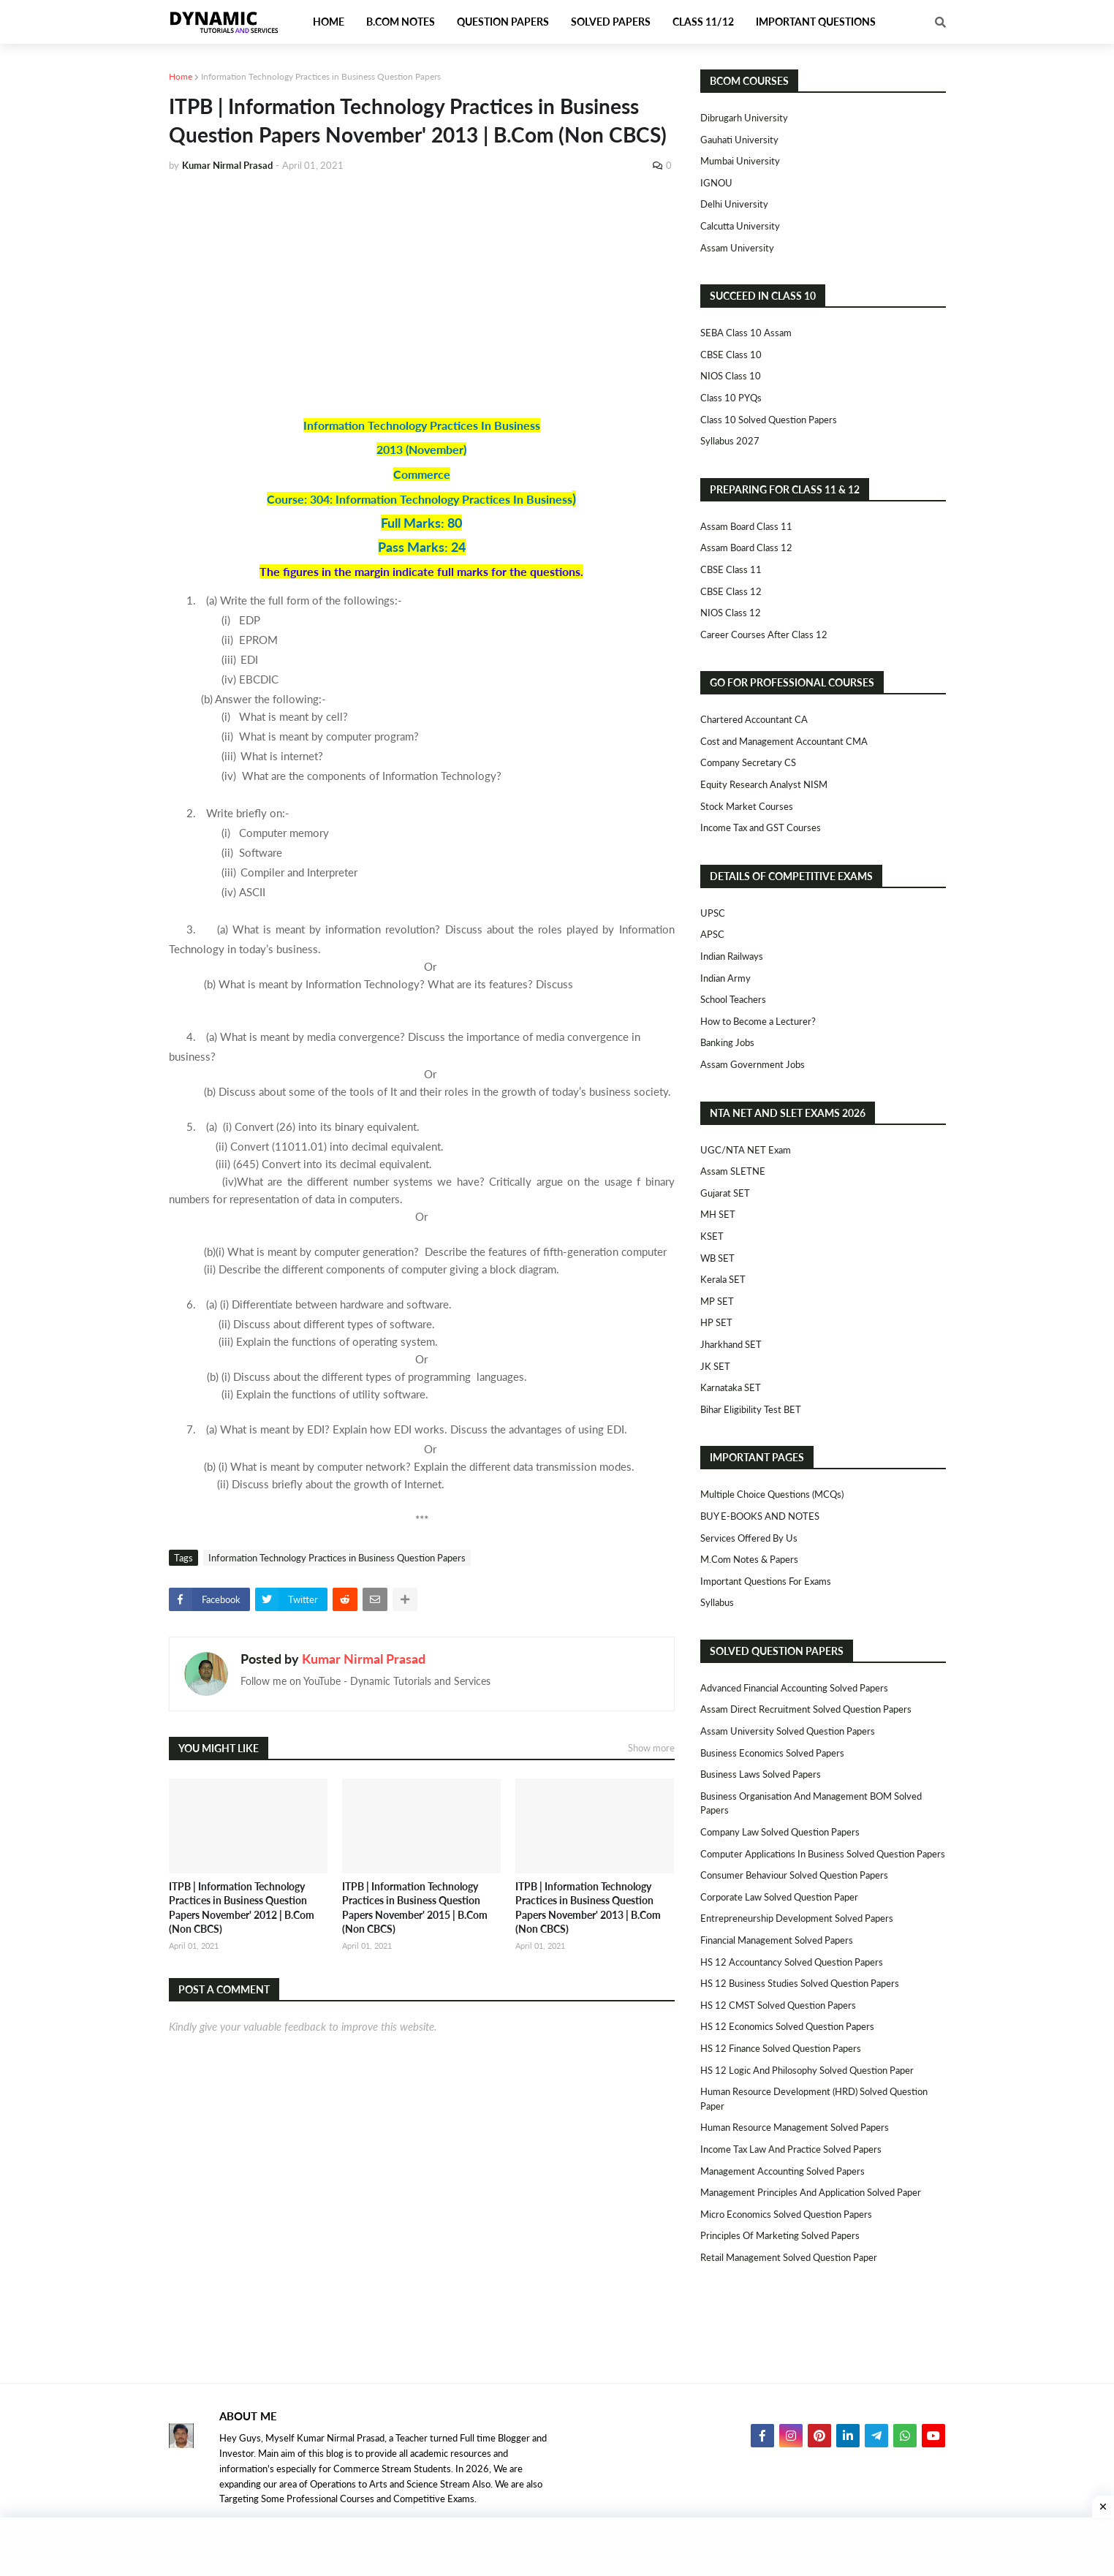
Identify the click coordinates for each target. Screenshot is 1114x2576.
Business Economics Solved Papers (772, 1753)
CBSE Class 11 (731, 569)
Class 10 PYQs (731, 398)
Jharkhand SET (731, 1344)
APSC (712, 934)
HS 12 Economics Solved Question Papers (787, 2026)
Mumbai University (740, 161)
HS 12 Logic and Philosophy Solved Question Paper (807, 2070)
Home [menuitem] (328, 21)
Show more (651, 1748)
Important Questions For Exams (765, 1581)
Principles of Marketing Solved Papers (780, 2235)
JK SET (715, 1366)
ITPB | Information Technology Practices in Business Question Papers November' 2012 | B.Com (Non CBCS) (241, 1908)
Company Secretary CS (748, 762)
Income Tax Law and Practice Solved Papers (791, 2149)
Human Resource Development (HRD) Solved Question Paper (814, 2099)
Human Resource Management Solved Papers (794, 2127)
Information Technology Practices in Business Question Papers (321, 76)
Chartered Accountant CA (754, 719)
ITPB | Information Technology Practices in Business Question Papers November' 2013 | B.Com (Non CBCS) (588, 1908)
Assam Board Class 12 (746, 547)
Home (180, 76)
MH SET (717, 1214)
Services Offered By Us (748, 1538)
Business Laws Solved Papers (760, 1774)
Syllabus (717, 1602)
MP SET (717, 1301)
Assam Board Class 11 (746, 526)
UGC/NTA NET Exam (745, 1150)
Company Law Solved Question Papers (780, 1832)
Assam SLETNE (732, 1171)
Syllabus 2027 (729, 441)
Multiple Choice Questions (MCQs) (772, 1494)
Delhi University (734, 204)
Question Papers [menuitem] (503, 21)
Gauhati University (739, 139)
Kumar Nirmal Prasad (363, 1659)
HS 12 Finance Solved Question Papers (780, 2048)
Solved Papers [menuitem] (611, 21)
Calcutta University (740, 226)
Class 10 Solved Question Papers (768, 419)
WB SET (717, 1258)
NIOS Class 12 (730, 612)
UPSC (712, 913)
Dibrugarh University (744, 118)
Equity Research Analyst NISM (763, 784)
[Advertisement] (422, 294)
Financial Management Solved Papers (776, 1940)
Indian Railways (731, 956)
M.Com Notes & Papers (749, 1559)
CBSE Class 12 (731, 591)
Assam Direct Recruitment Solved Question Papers (806, 1709)
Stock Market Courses (746, 806)
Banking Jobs (727, 1042)
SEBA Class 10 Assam (746, 332)
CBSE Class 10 (731, 354)
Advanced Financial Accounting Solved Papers (794, 1688)
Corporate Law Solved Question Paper (779, 1897)
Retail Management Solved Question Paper (788, 2257)
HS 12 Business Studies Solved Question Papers (799, 1983)
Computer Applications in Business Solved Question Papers (822, 1854)
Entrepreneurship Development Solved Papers (796, 1918)
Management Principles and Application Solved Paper (810, 2192)
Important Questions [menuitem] (816, 21)
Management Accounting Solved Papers (782, 2171)
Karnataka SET (730, 1387)
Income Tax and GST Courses (760, 827)
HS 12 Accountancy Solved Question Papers (791, 1962)
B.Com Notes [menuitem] (400, 21)
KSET (712, 1236)
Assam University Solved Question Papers (787, 1731)
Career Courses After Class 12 (763, 634)
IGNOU (716, 183)
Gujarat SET (725, 1193)
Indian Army (725, 978)
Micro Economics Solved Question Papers (786, 2214)
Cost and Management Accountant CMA (784, 741)
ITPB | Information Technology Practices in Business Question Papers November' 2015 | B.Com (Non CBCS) (415, 1908)
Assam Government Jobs (752, 1064)
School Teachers (733, 999)
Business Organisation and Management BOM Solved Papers (811, 1803)
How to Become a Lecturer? (758, 1021)
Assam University (737, 248)
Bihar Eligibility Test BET (750, 1409)
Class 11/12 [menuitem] (703, 21)
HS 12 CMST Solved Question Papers (778, 2005)
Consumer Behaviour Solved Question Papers (794, 1875)
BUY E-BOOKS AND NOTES (759, 1516)
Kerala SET (723, 1279)
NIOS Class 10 (730, 376)
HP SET (716, 1322)
